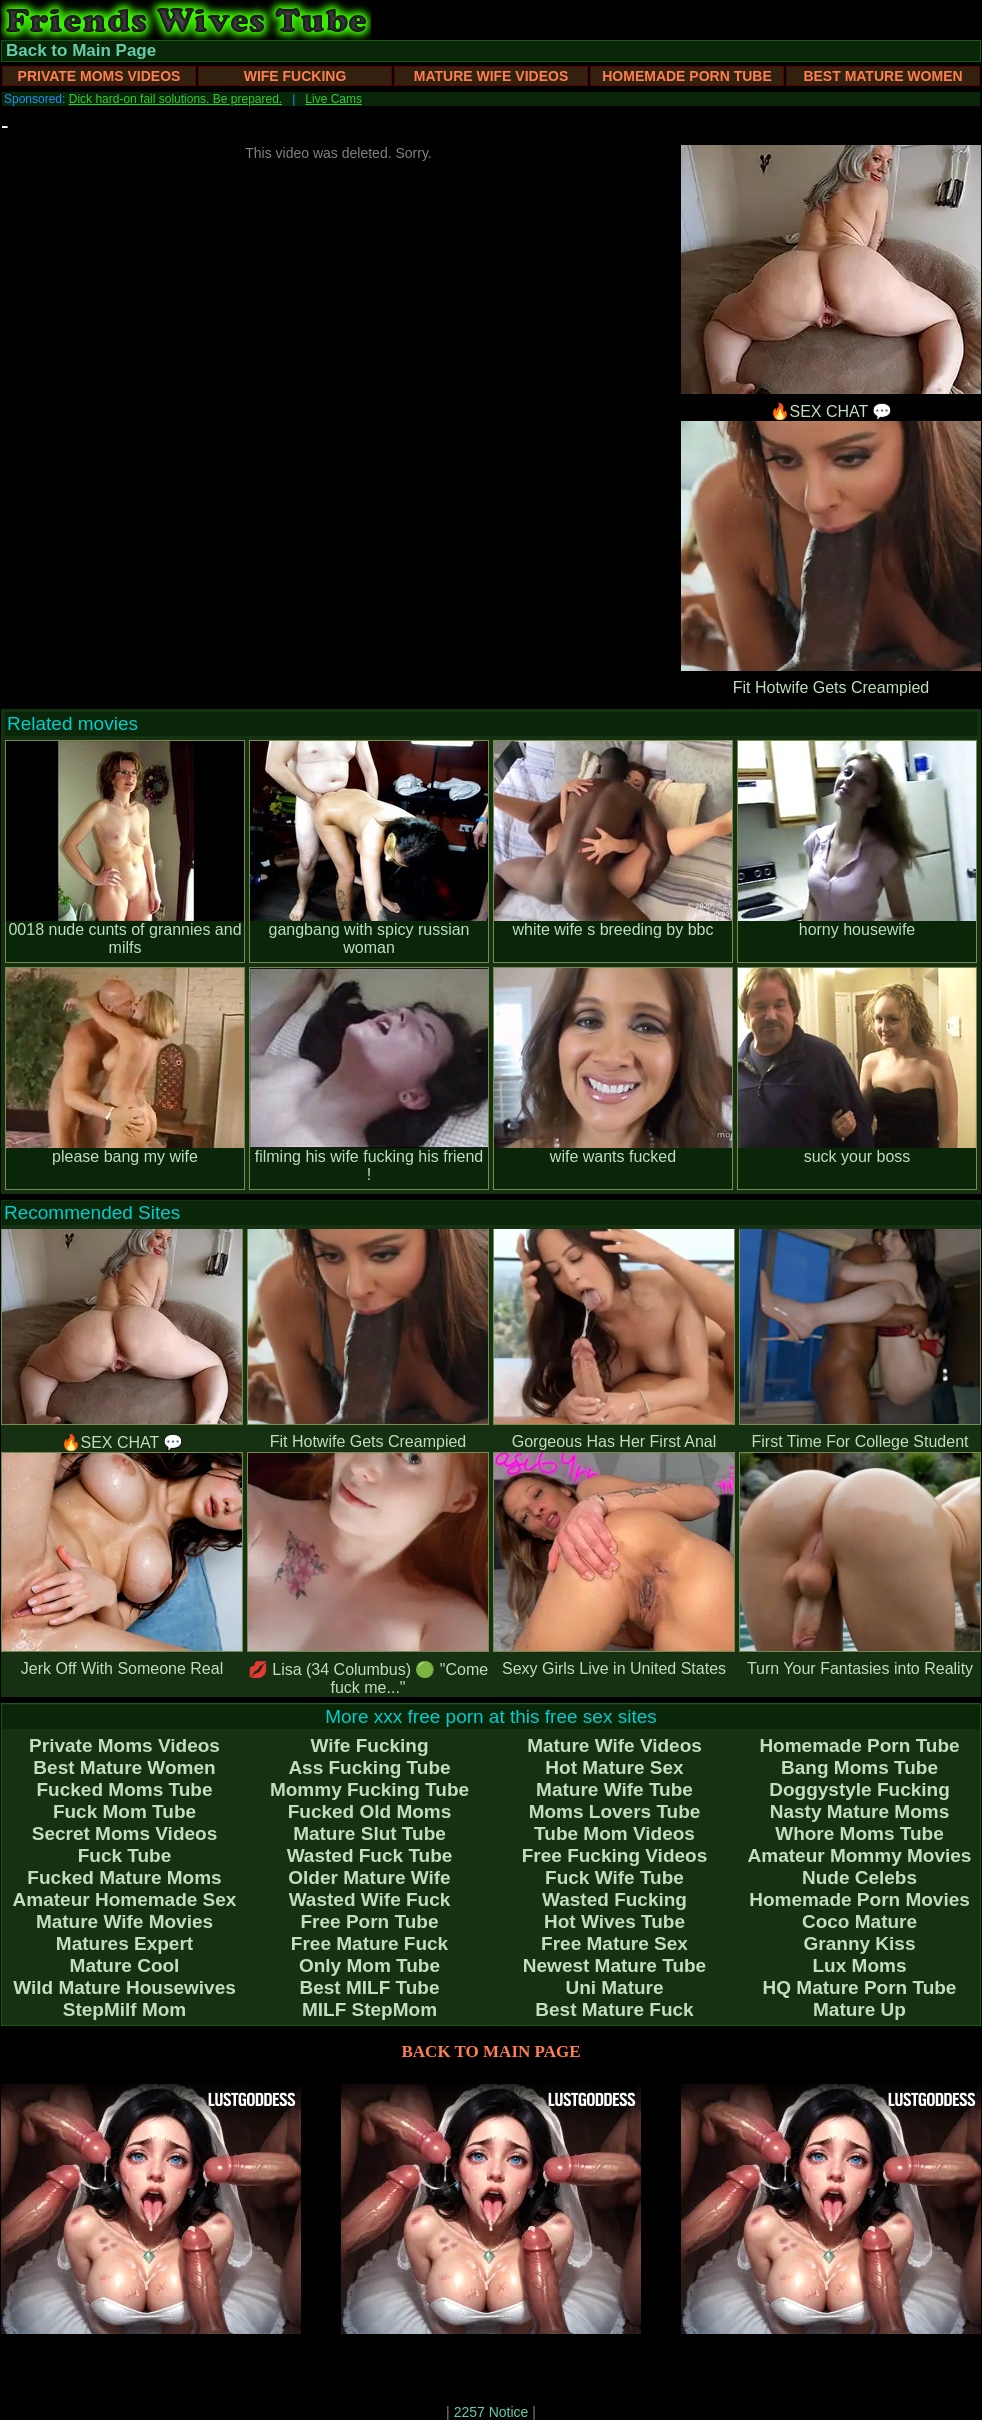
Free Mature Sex (614, 1943)
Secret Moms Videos (125, 1833)
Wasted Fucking (614, 1899)
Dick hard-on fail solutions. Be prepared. (175, 99)
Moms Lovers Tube (615, 1811)
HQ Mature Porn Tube (860, 1987)
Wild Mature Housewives (124, 1987)
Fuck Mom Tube (124, 1811)
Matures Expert (124, 1943)
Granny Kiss (860, 1943)
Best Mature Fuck (614, 2009)
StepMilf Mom (125, 2009)
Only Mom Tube (369, 1965)
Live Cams (333, 99)
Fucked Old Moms (370, 1811)
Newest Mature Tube (614, 1965)
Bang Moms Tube (859, 1767)
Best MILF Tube (369, 1987)
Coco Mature (859, 1921)
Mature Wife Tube (614, 1789)
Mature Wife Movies (124, 1921)
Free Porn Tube (370, 1921)
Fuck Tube (125, 1855)
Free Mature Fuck (369, 1943)
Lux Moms (860, 1965)
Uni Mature (614, 1987)
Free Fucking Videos (614, 1855)
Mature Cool (125, 1965)
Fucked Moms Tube (125, 1789)
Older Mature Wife (369, 1877)
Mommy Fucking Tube (369, 1789)
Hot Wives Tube (614, 1921)
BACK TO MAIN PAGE (491, 2051)
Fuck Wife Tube (614, 1877)
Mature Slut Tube (369, 1833)
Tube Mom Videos (614, 1833)
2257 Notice (491, 2412)
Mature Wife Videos (491, 76)
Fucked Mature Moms (124, 1877)
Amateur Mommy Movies (860, 1855)
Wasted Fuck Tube (370, 1855)
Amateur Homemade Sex (125, 1899)
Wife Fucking (295, 76)
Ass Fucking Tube (369, 1767)
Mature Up (859, 2009)
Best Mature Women (882, 76)
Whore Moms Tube (859, 1833)
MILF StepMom (369, 2009)
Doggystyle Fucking (859, 1789)
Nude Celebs (859, 1877)
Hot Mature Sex (614, 1767)
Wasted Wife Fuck (370, 1899)
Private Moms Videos (99, 76)
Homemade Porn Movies (859, 1899)
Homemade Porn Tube (687, 76)
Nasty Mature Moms (860, 1811)
